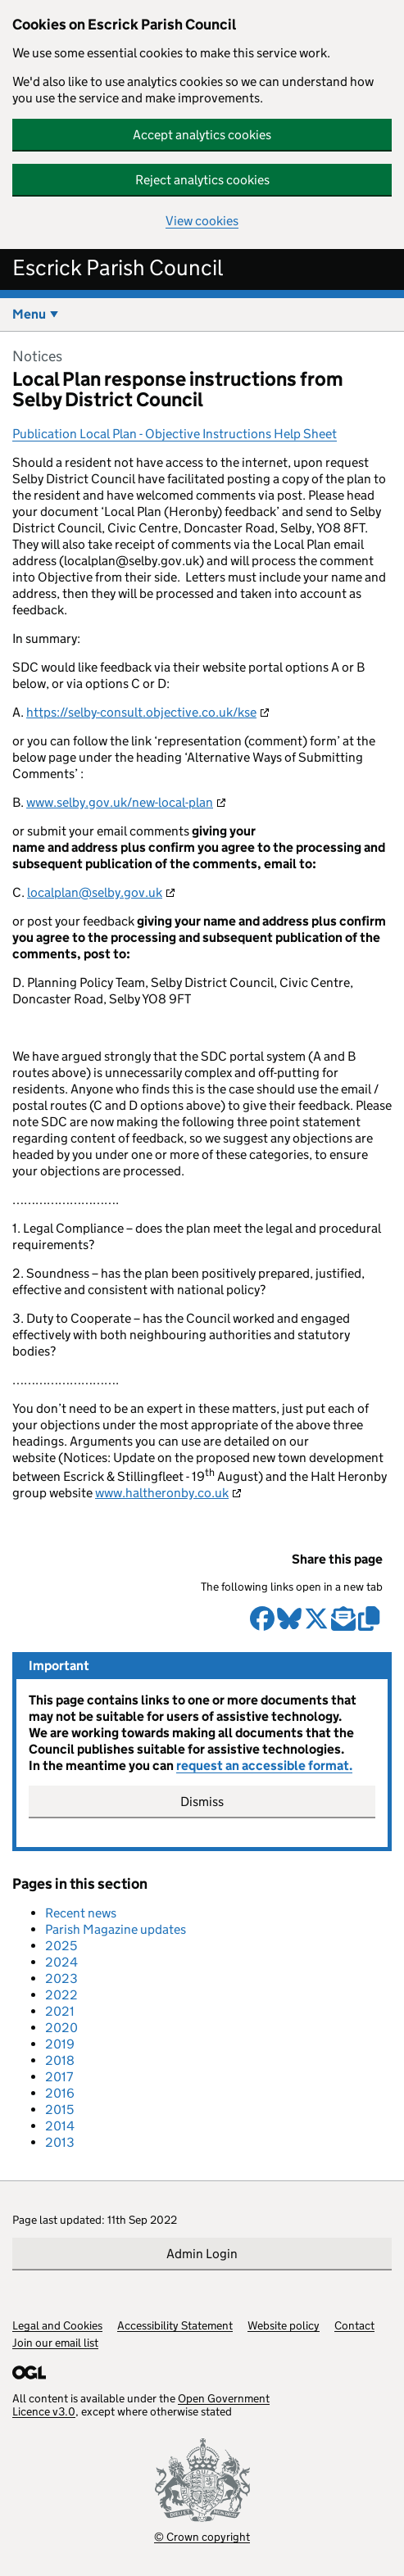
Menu (29, 314)
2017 (59, 2077)
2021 (60, 2011)
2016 (60, 2093)
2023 (61, 1978)
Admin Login (202, 2253)
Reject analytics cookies (202, 180)
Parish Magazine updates (115, 1929)
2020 (61, 2027)
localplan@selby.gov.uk (94, 892)
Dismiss (202, 1801)
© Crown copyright (202, 2536)
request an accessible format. (264, 1765)
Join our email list (55, 2342)
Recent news (80, 1913)
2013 (60, 2142)
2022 (61, 1995)
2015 (59, 2109)
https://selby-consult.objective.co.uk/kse (141, 712)
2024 (61, 1962)
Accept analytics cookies (202, 135)
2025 (61, 1946)
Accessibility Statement (175, 2325)
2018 (60, 2060)
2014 (60, 2126)
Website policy (283, 2325)
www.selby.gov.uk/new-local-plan (119, 802)
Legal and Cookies (57, 2325)
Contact (354, 2325)
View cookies (202, 221)
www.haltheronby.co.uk (162, 1493)
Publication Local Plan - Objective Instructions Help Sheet (174, 433)
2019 (60, 2044)
